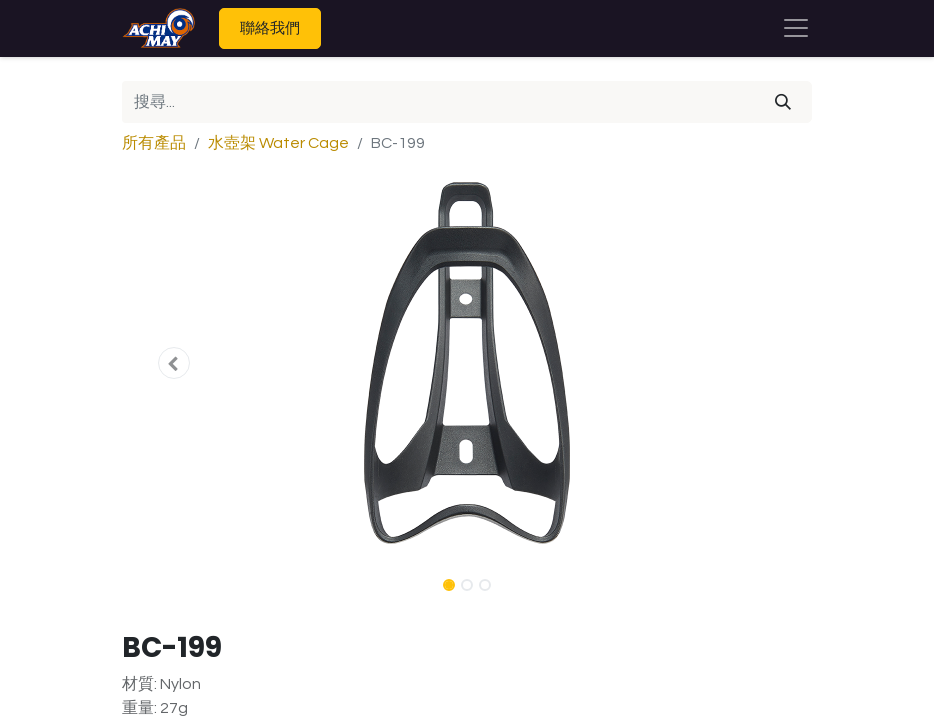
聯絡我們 (270, 27)
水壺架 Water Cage (278, 143)
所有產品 (154, 143)
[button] (174, 363)
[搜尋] (783, 102)
